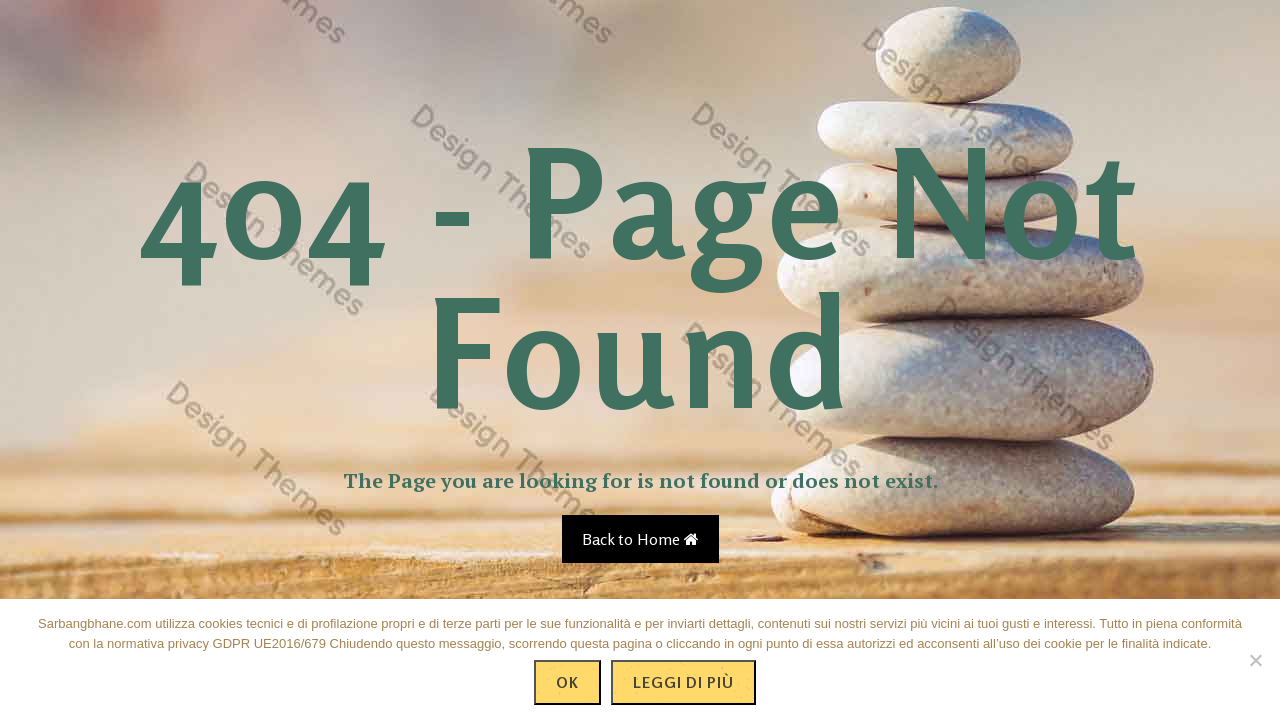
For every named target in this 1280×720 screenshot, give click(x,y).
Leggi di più (683, 682)
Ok (567, 682)
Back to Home (640, 539)
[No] (1255, 660)
